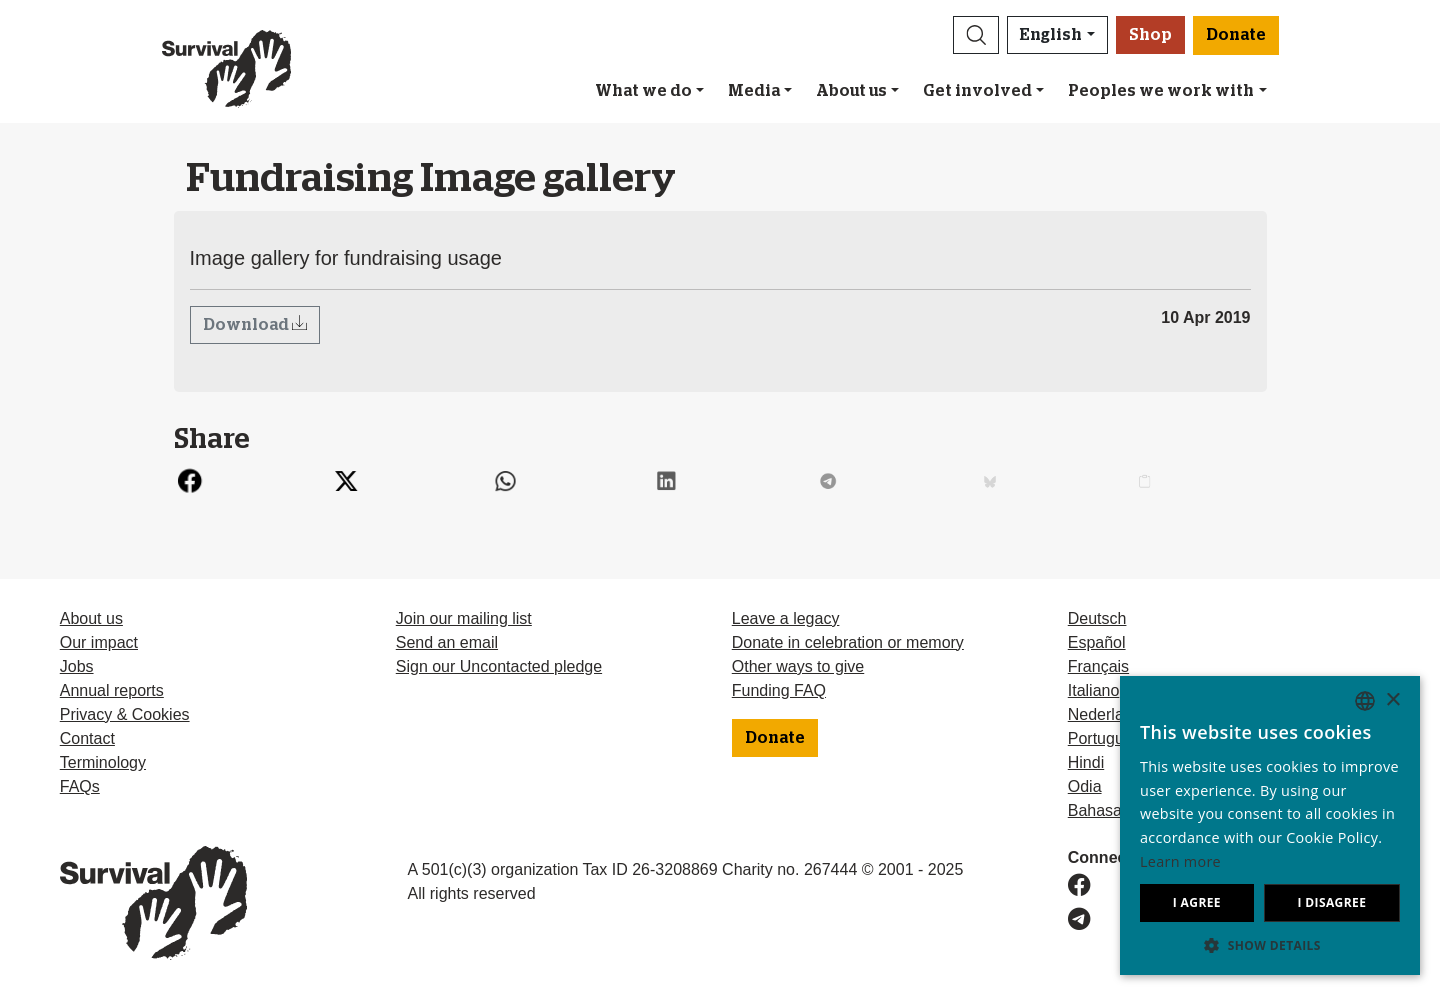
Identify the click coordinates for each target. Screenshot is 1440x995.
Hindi (1086, 762)
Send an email (447, 642)
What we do (643, 91)
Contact (87, 738)
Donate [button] (1236, 35)
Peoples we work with (1161, 91)
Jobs (77, 666)
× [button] (1392, 700)
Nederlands (1109, 714)
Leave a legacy (786, 618)
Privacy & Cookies (125, 714)
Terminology (103, 762)
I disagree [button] (1331, 902)
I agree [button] (1197, 902)
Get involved (977, 91)
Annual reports (112, 690)
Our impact (99, 642)
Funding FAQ (779, 690)
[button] (976, 35)
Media (754, 91)
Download (247, 325)
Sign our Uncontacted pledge (499, 666)
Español (1097, 642)
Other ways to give (798, 666)
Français (1098, 666)
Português (1104, 738)
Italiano (1094, 690)
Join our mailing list (464, 618)
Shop (1150, 35)
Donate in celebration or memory (848, 642)
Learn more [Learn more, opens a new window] (1180, 861)
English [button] (1051, 35)
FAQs (80, 786)
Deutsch (1097, 618)
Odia (1085, 786)
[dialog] (1270, 825)
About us (851, 91)
